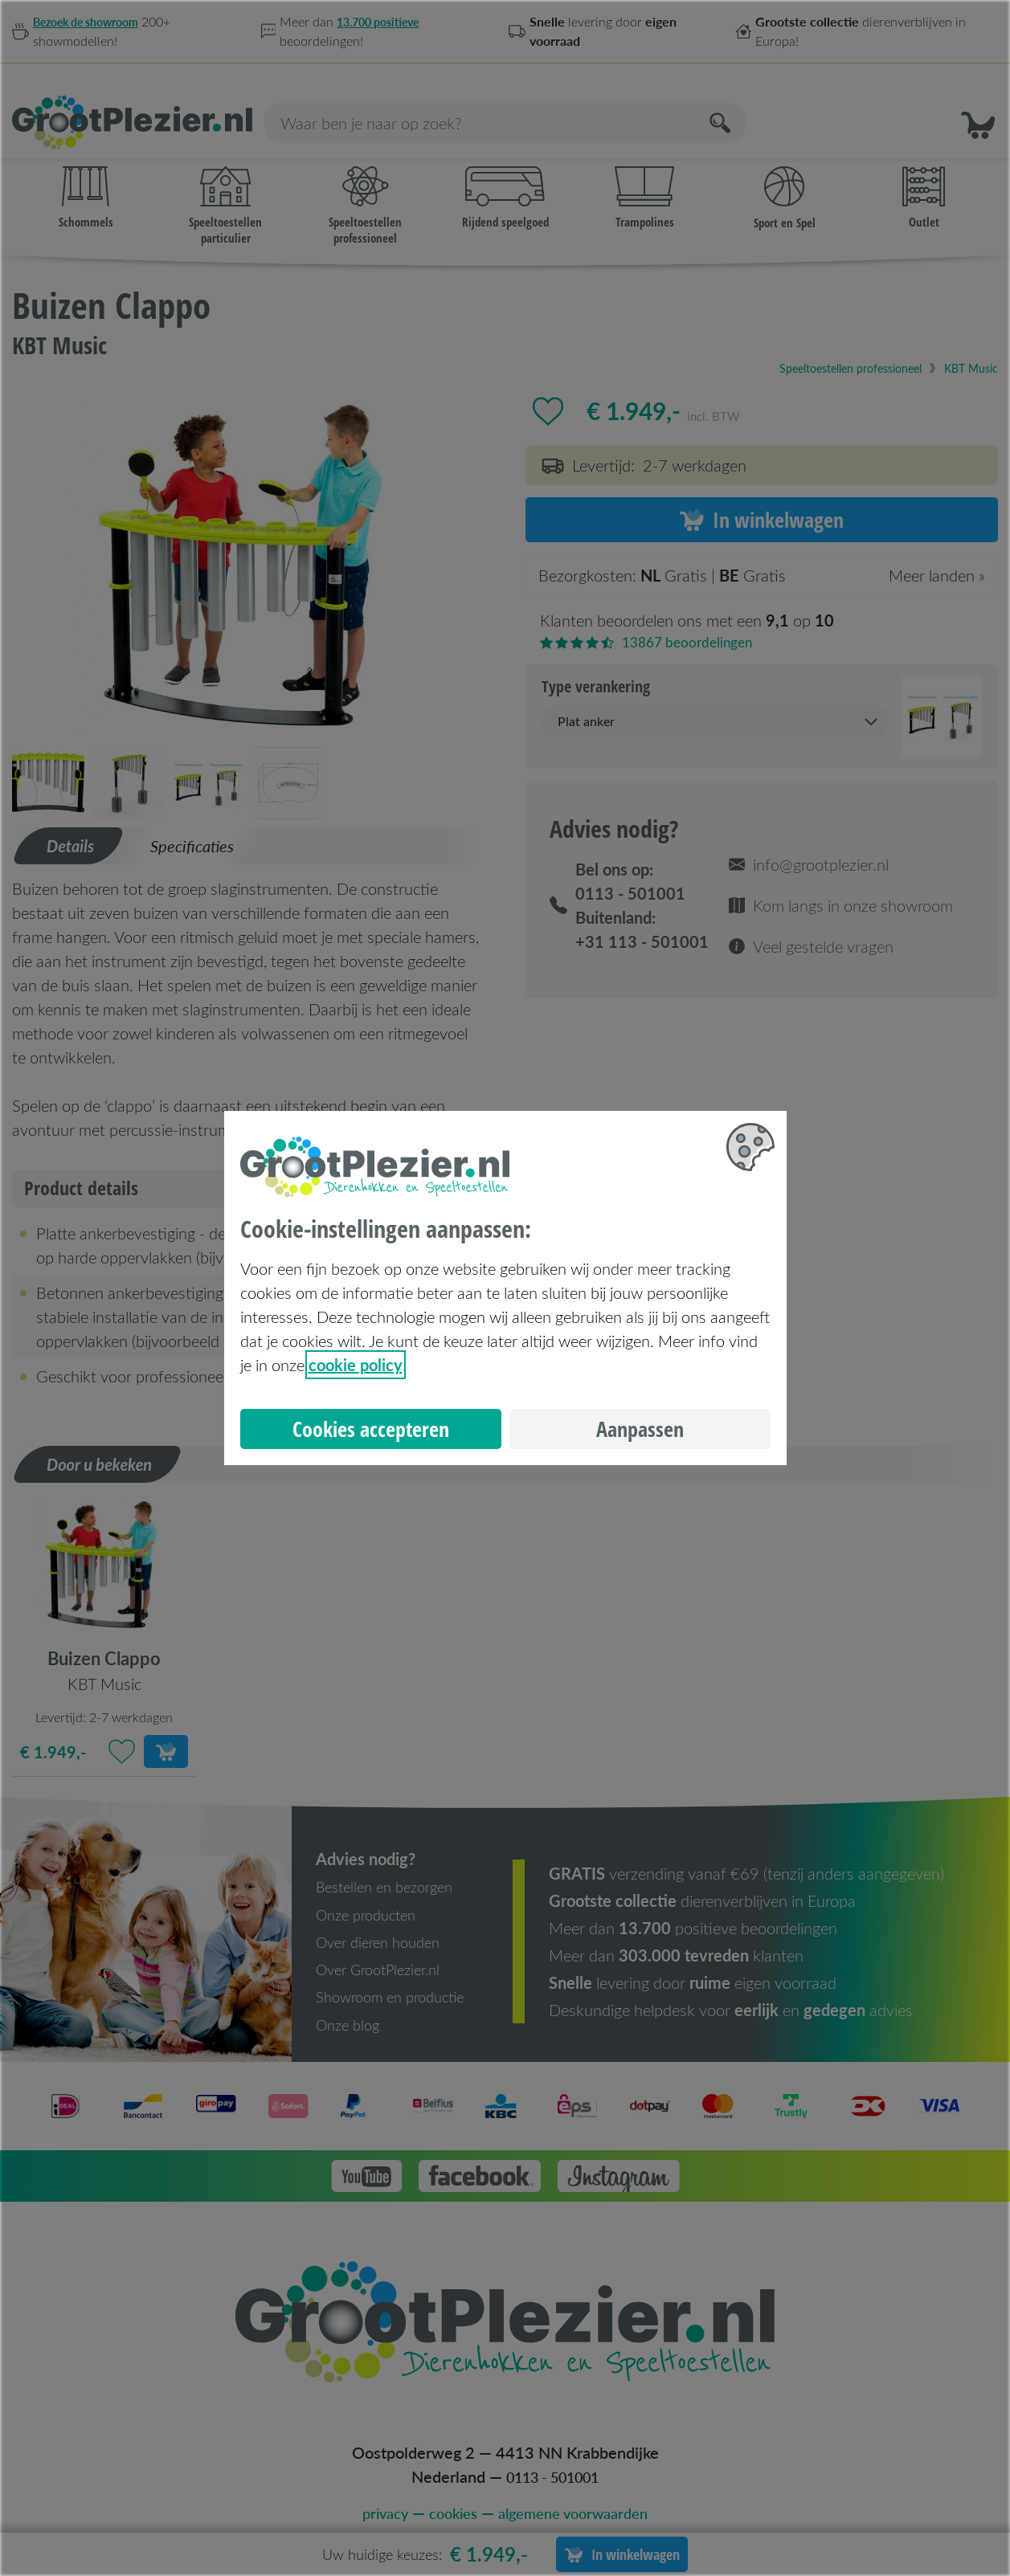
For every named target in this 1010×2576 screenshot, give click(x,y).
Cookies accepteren (370, 1429)
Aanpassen (640, 1429)
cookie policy (356, 1364)
